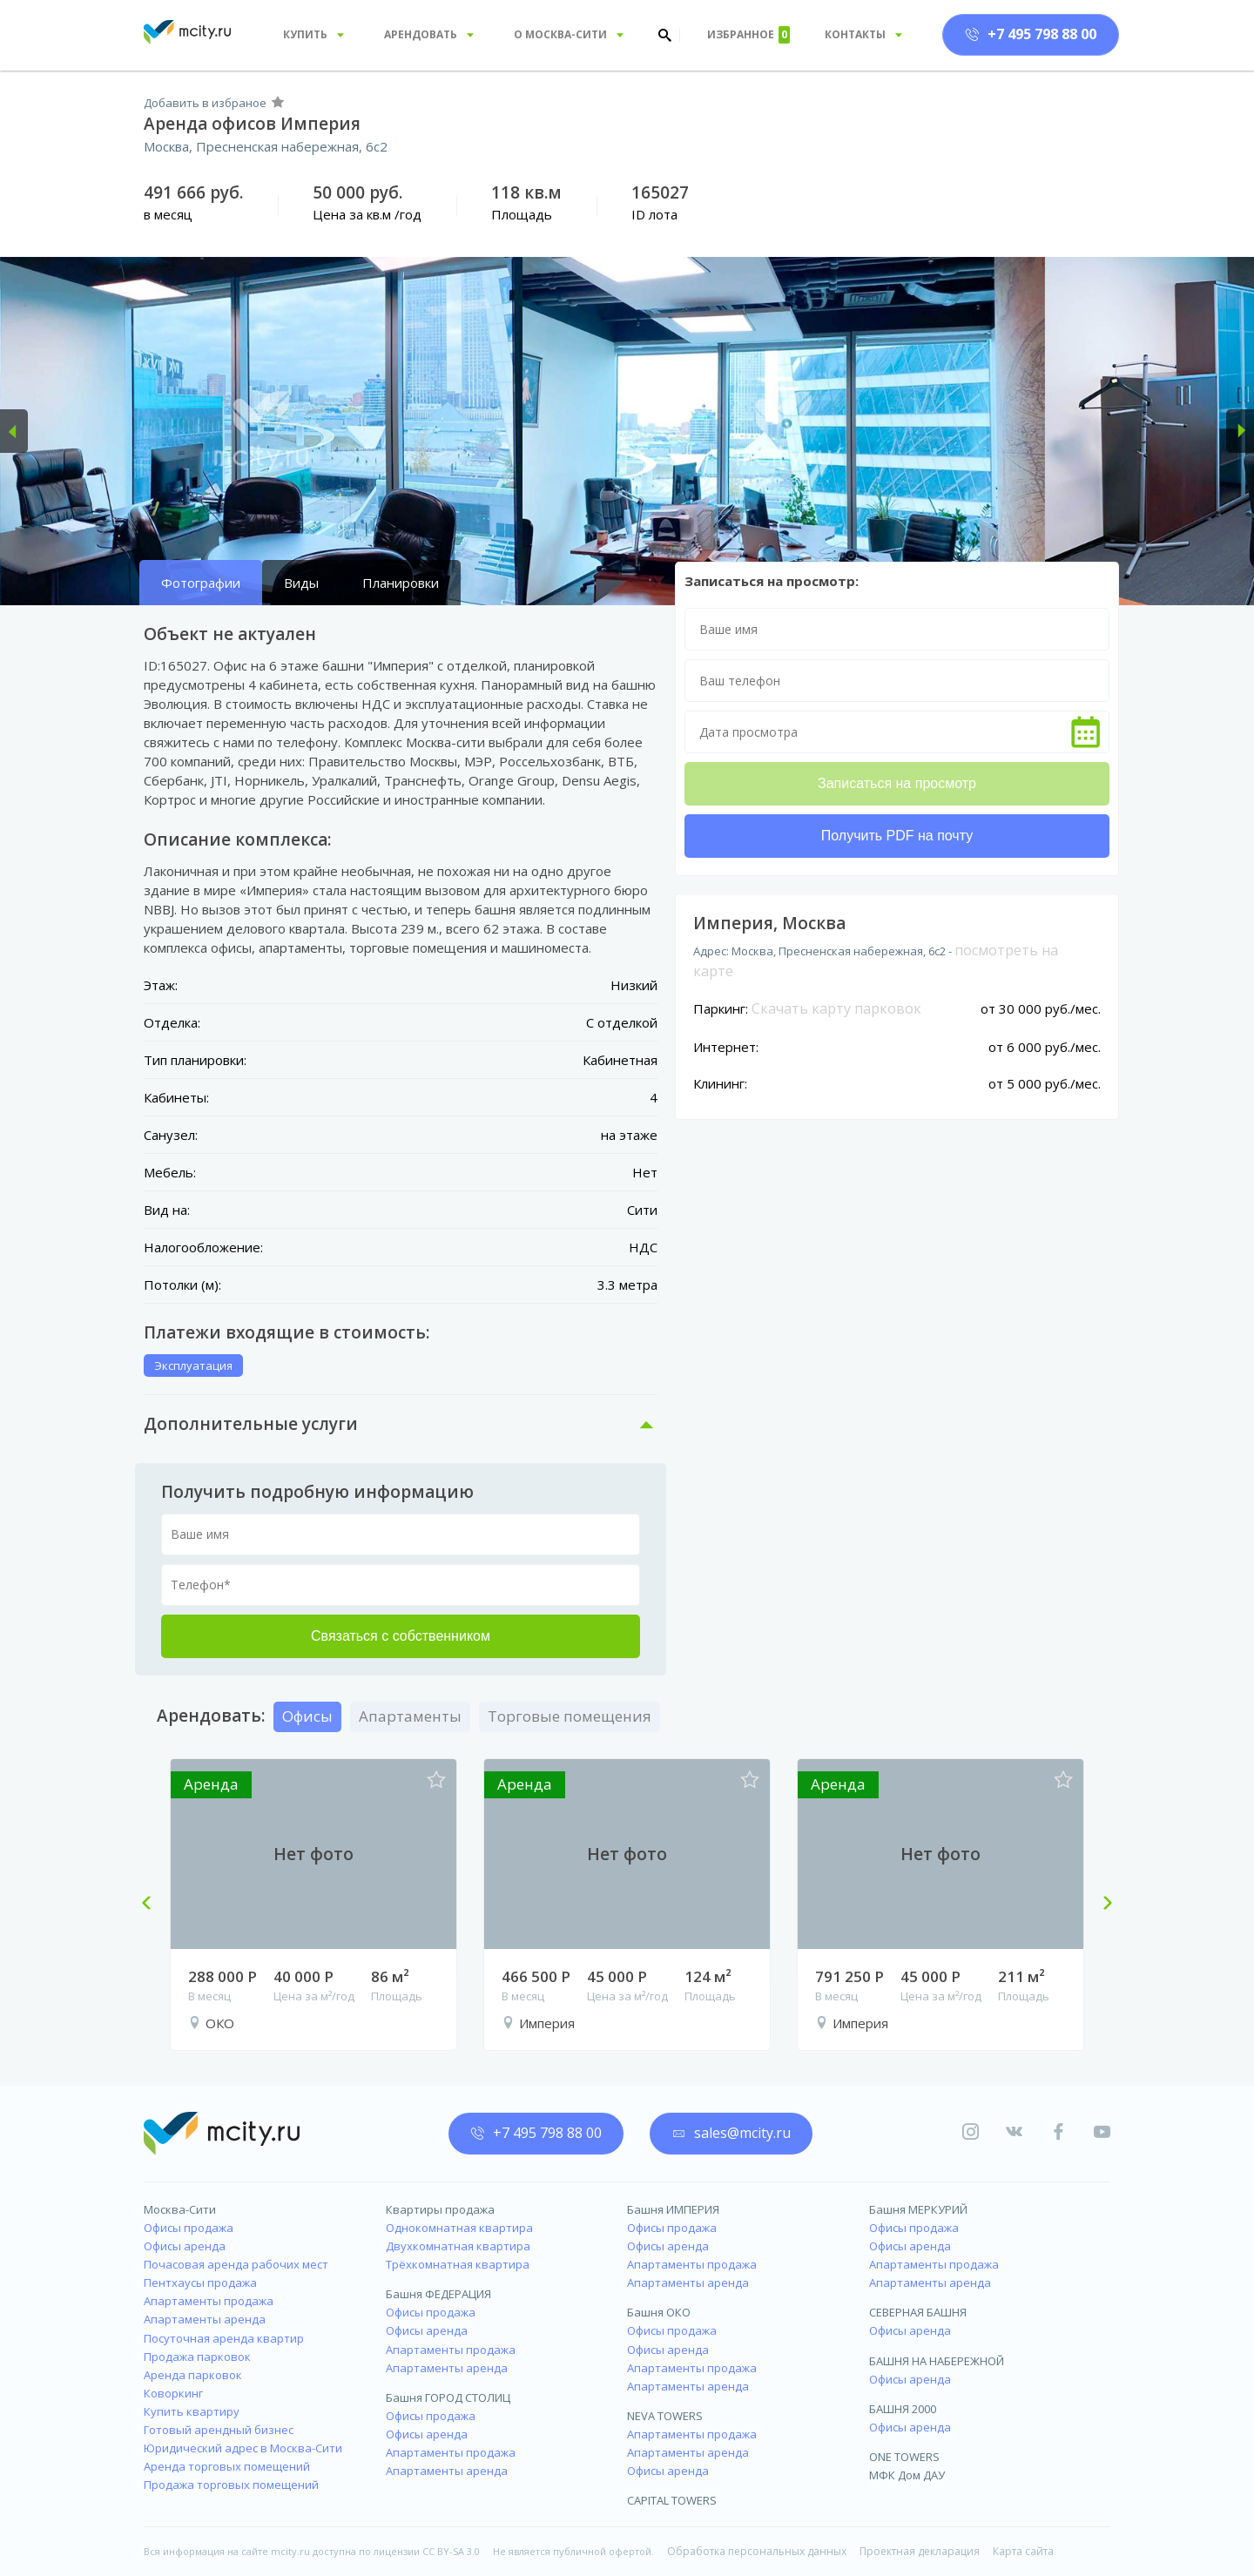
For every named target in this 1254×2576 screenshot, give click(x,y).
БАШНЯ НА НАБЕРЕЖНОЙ (936, 2361)
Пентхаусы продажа (200, 2282)
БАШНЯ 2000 (902, 2409)
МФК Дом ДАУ (907, 2475)
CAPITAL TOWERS (672, 2500)
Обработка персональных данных (756, 2551)
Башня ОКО (659, 2312)
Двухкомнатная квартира (458, 2246)
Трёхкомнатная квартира (457, 2264)
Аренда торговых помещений (227, 2466)
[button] (14, 431)
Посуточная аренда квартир (224, 2338)
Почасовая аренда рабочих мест (236, 2264)
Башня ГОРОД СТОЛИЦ (448, 2397)
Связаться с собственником (400, 1636)
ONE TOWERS (904, 2457)
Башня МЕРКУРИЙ (918, 2209)
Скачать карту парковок (836, 1008)
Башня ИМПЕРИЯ (673, 2209)
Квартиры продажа (440, 2209)
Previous (153, 1904)
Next (1100, 1904)
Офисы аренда (185, 2246)
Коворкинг (173, 2393)
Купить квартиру (191, 2411)
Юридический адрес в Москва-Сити (243, 2448)
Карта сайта (1023, 2551)
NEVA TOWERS (665, 2416)
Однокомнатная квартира (459, 2227)
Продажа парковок (197, 2356)
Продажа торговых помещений (231, 2484)
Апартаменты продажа (208, 2301)
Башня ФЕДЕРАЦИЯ (438, 2294)
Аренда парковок (193, 2375)
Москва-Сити (180, 2209)
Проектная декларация (920, 2551)
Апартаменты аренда (205, 2319)
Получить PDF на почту (897, 835)
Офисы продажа (188, 2227)
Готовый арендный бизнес (218, 2430)
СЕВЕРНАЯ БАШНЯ (918, 2312)
